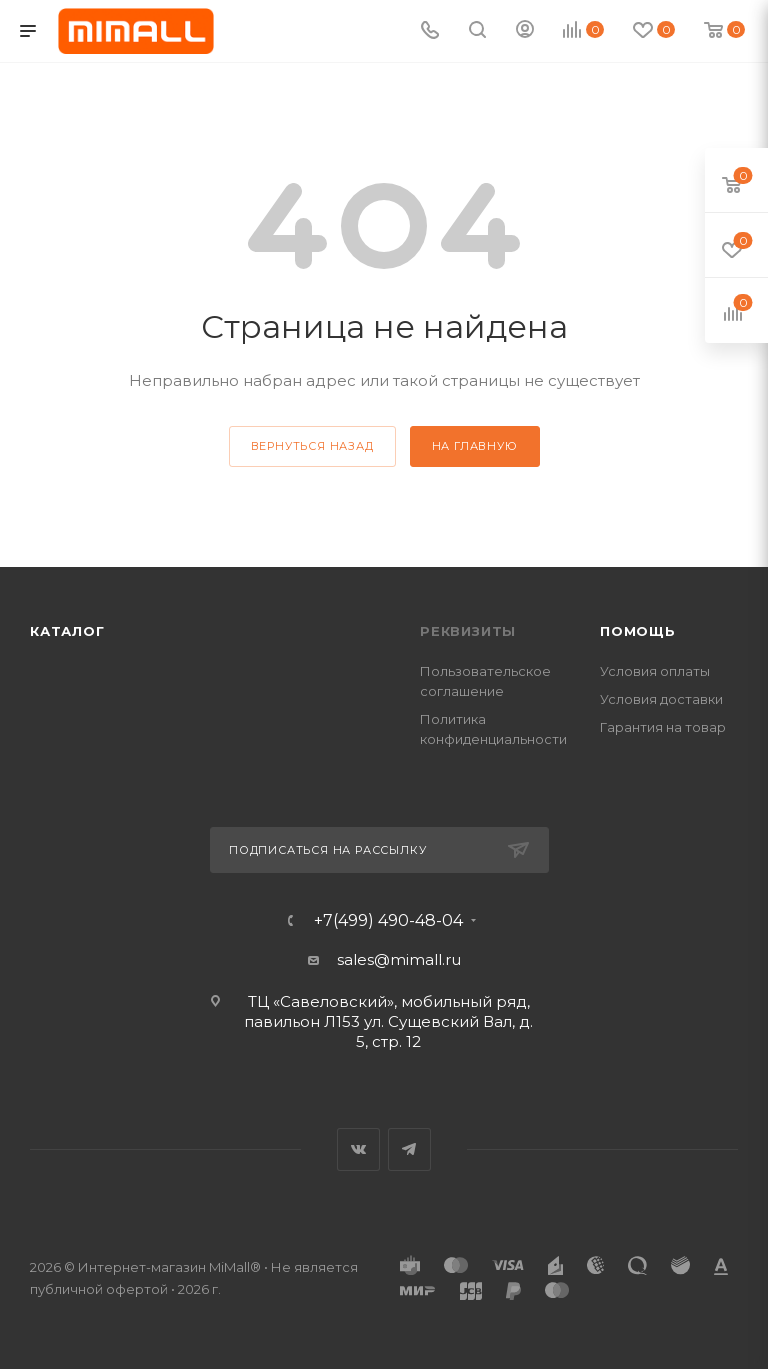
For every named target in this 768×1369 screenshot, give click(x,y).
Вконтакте (358, 1149)
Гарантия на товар (663, 727)
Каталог (67, 631)
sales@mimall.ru (399, 959)
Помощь (638, 631)
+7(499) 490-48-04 (388, 921)
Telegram (409, 1149)
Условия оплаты (655, 671)
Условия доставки (661, 699)
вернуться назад (312, 446)
